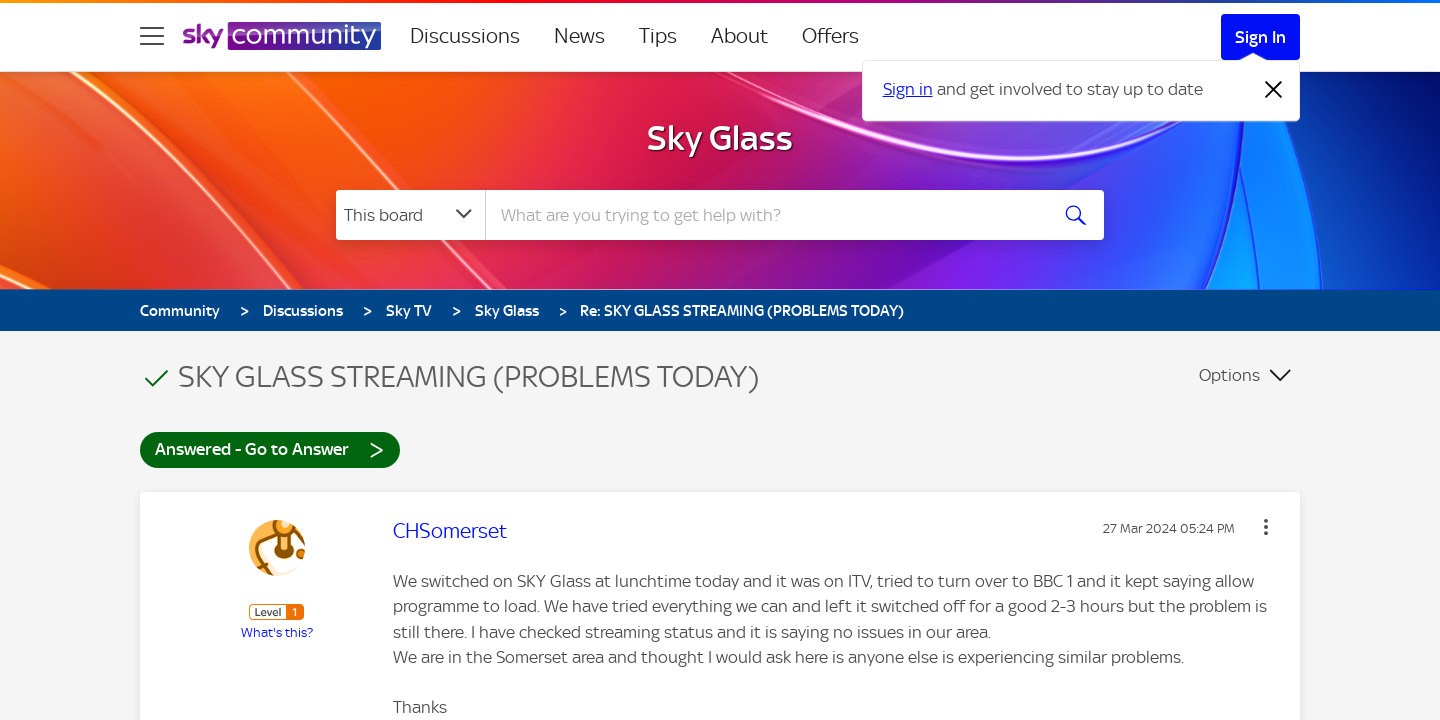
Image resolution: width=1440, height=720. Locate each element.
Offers (830, 36)
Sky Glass (720, 138)
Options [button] (1229, 375)
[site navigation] (152, 36)
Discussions (465, 36)
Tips (658, 36)
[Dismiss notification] (1274, 90)
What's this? (277, 632)
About (739, 36)
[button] (1266, 527)
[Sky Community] (282, 36)
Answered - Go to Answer (270, 448)
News (579, 36)
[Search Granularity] (410, 215)
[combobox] (764, 215)
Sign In (1260, 37)
